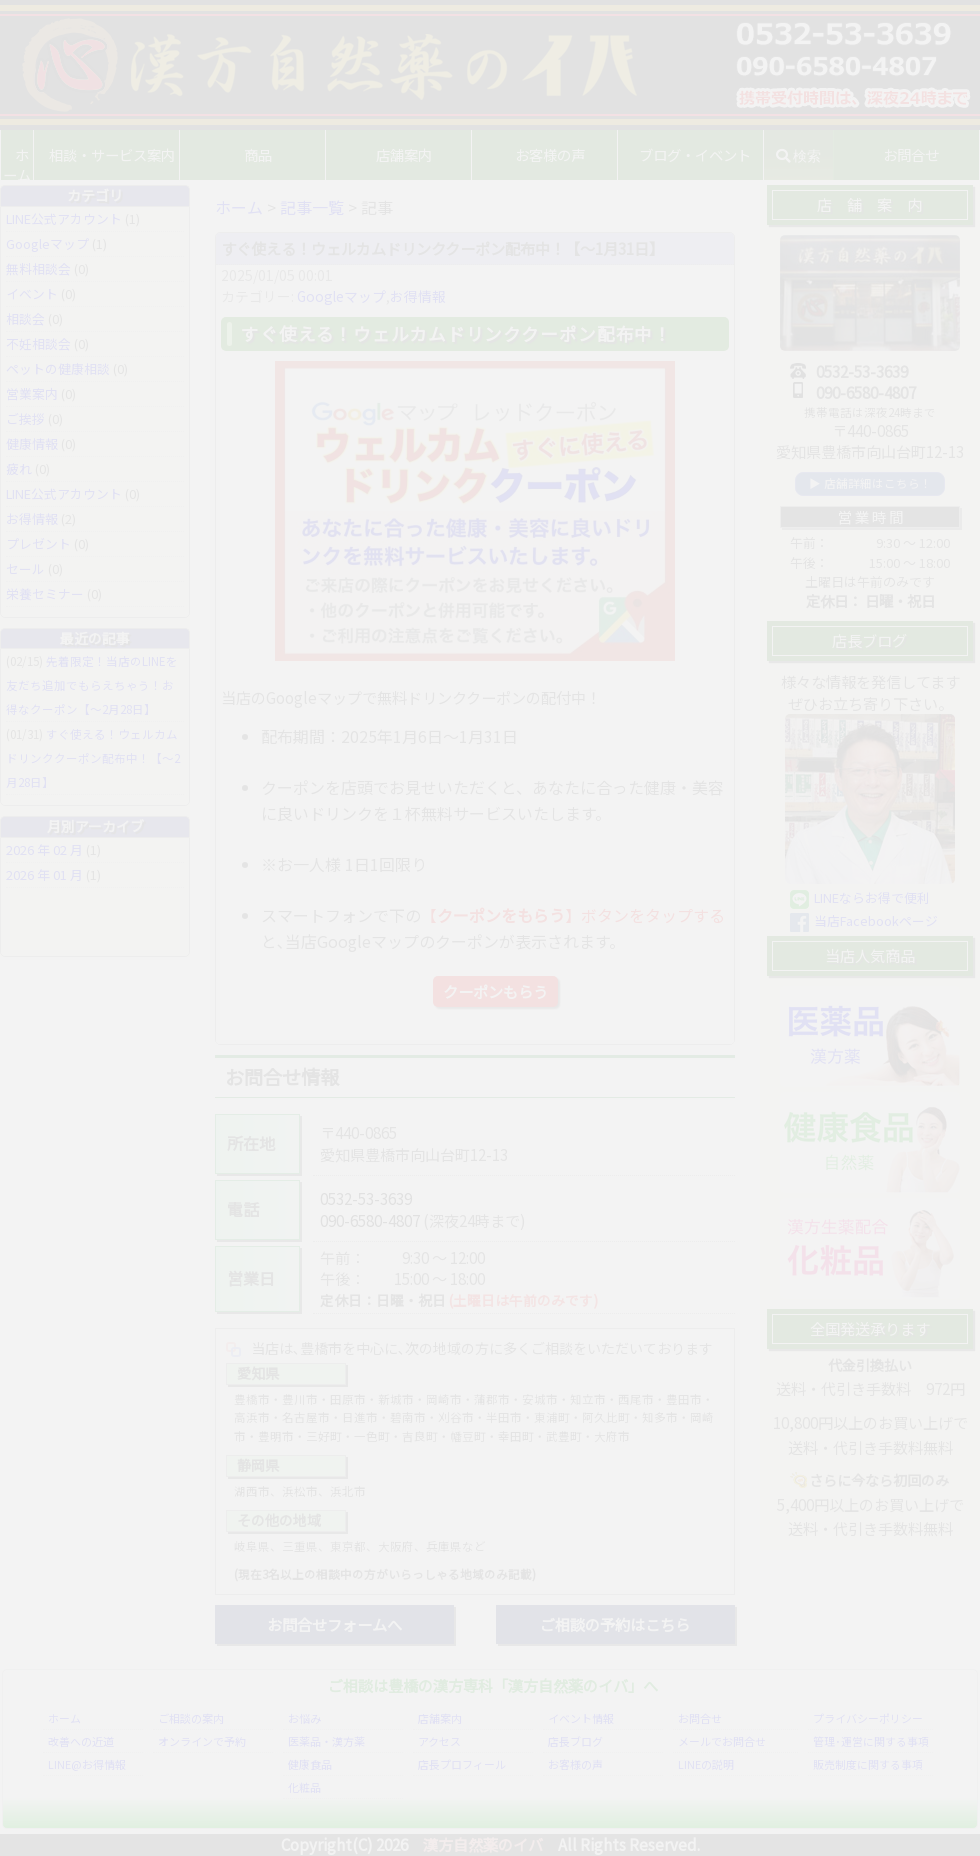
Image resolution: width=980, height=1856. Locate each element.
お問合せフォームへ (334, 1624)
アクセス (439, 1741)
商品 (272, 154)
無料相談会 (38, 268)
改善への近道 (81, 1741)
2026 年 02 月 (44, 849)
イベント (32, 293)
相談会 (25, 318)
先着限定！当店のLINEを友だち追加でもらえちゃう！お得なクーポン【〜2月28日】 (92, 685)
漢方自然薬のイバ (483, 1844)
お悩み (304, 1718)
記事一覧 (312, 207)
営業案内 (32, 393)
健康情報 (32, 443)
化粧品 (304, 1787)
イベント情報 (581, 1718)
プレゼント (38, 543)
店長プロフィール (462, 1764)
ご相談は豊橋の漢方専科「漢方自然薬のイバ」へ (493, 1685)
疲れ (19, 468)
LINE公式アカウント (64, 218)
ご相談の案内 (191, 1718)
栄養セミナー (45, 593)
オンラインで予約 (202, 1741)
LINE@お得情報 (87, 1764)
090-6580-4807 (370, 1220)
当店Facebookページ (876, 920)
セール (25, 568)
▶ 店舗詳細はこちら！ (870, 483)
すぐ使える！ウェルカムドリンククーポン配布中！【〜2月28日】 (93, 758)
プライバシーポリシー (868, 1718)
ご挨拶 (25, 418)
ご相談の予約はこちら (615, 1624)
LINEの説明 (706, 1764)
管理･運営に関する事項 (871, 1741)
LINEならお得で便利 (872, 897)
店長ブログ (575, 1741)
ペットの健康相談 (58, 368)
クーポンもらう (495, 991)
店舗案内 (440, 1718)
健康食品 (310, 1764)
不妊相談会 (38, 343)
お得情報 (418, 296)
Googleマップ (341, 296)
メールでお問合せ (722, 1741)
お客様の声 (555, 154)
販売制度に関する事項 (868, 1764)
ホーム (30, 154)
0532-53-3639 (366, 1198)
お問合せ (700, 1718)
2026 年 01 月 (44, 874)
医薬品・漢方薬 (326, 1741)
